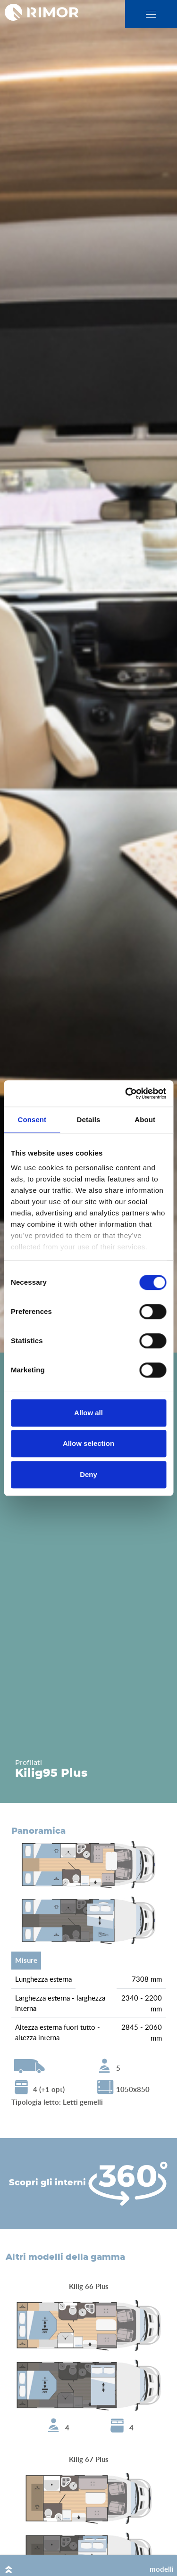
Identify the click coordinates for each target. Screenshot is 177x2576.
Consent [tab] (31, 1120)
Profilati (28, 1763)
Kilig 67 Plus (89, 2459)
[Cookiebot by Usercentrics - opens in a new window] (126, 1093)
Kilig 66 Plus (89, 2286)
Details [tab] (89, 1120)
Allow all (88, 1413)
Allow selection (88, 1443)
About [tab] (145, 1120)
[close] (151, 14)
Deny (88, 1474)
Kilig (29, 1773)
